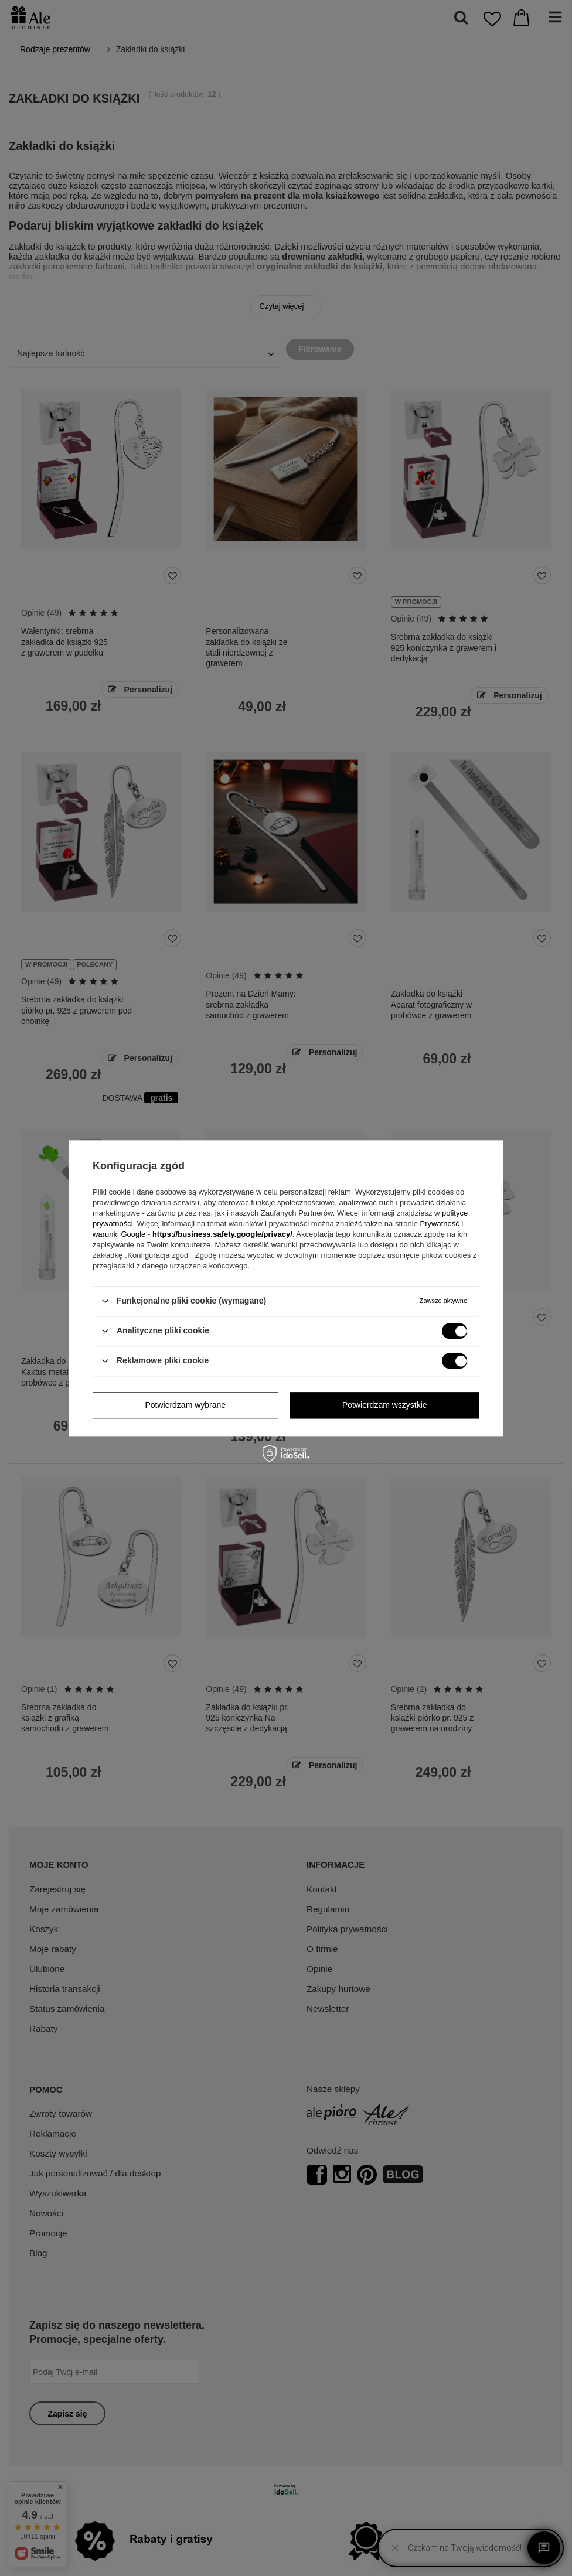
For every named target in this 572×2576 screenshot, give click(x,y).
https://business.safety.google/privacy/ (222, 1234)
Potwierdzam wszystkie (384, 1405)
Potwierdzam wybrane (185, 1405)
